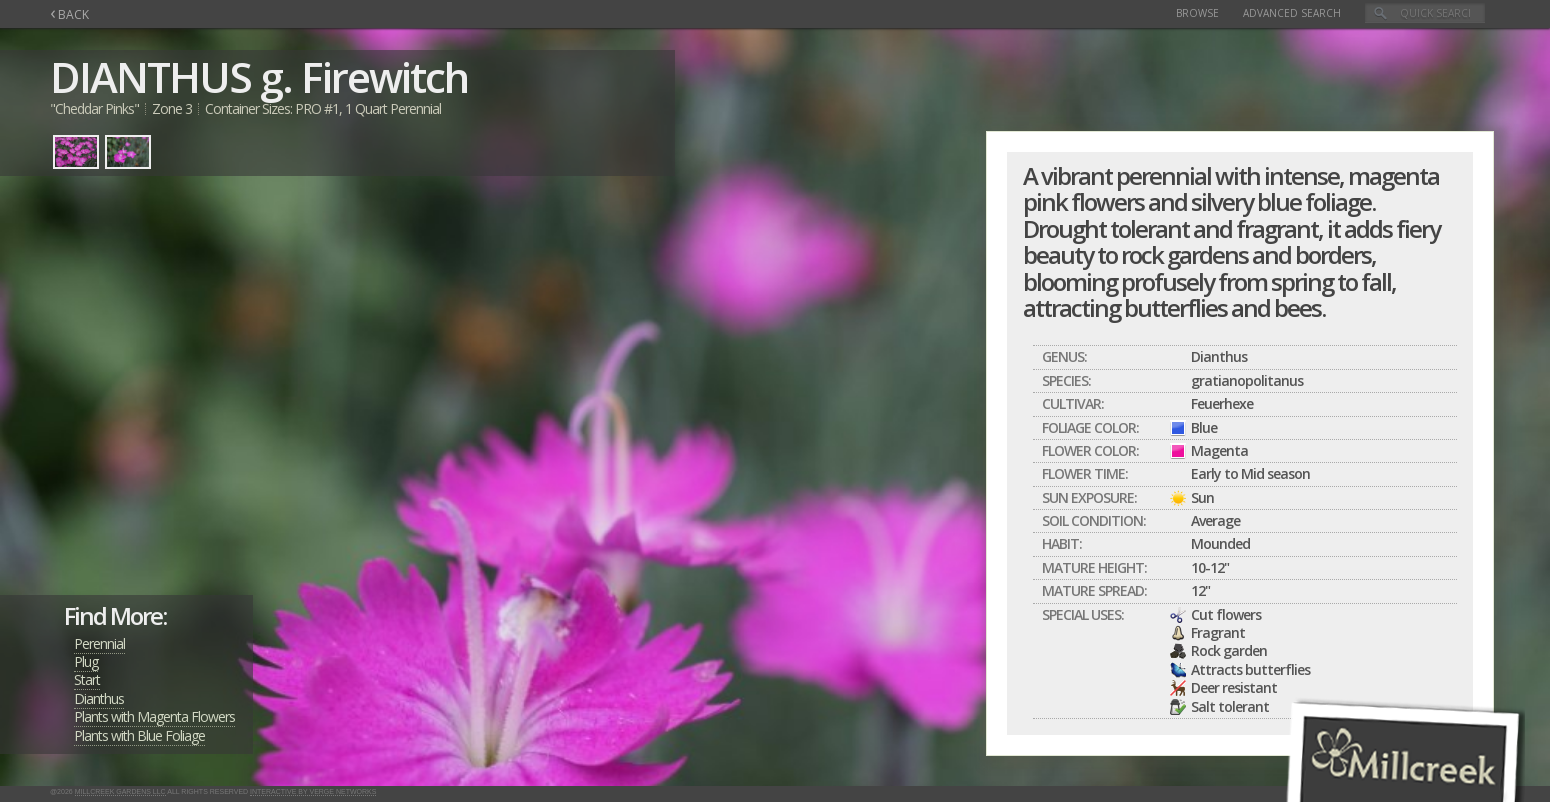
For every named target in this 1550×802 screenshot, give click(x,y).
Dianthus (99, 698)
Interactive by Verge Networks (313, 791)
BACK (69, 14)
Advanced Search (1292, 13)
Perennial (99, 643)
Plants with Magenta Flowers (154, 716)
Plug (86, 661)
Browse (1197, 13)
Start (87, 679)
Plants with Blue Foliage (139, 735)
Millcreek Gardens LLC (120, 791)
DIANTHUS (150, 76)
